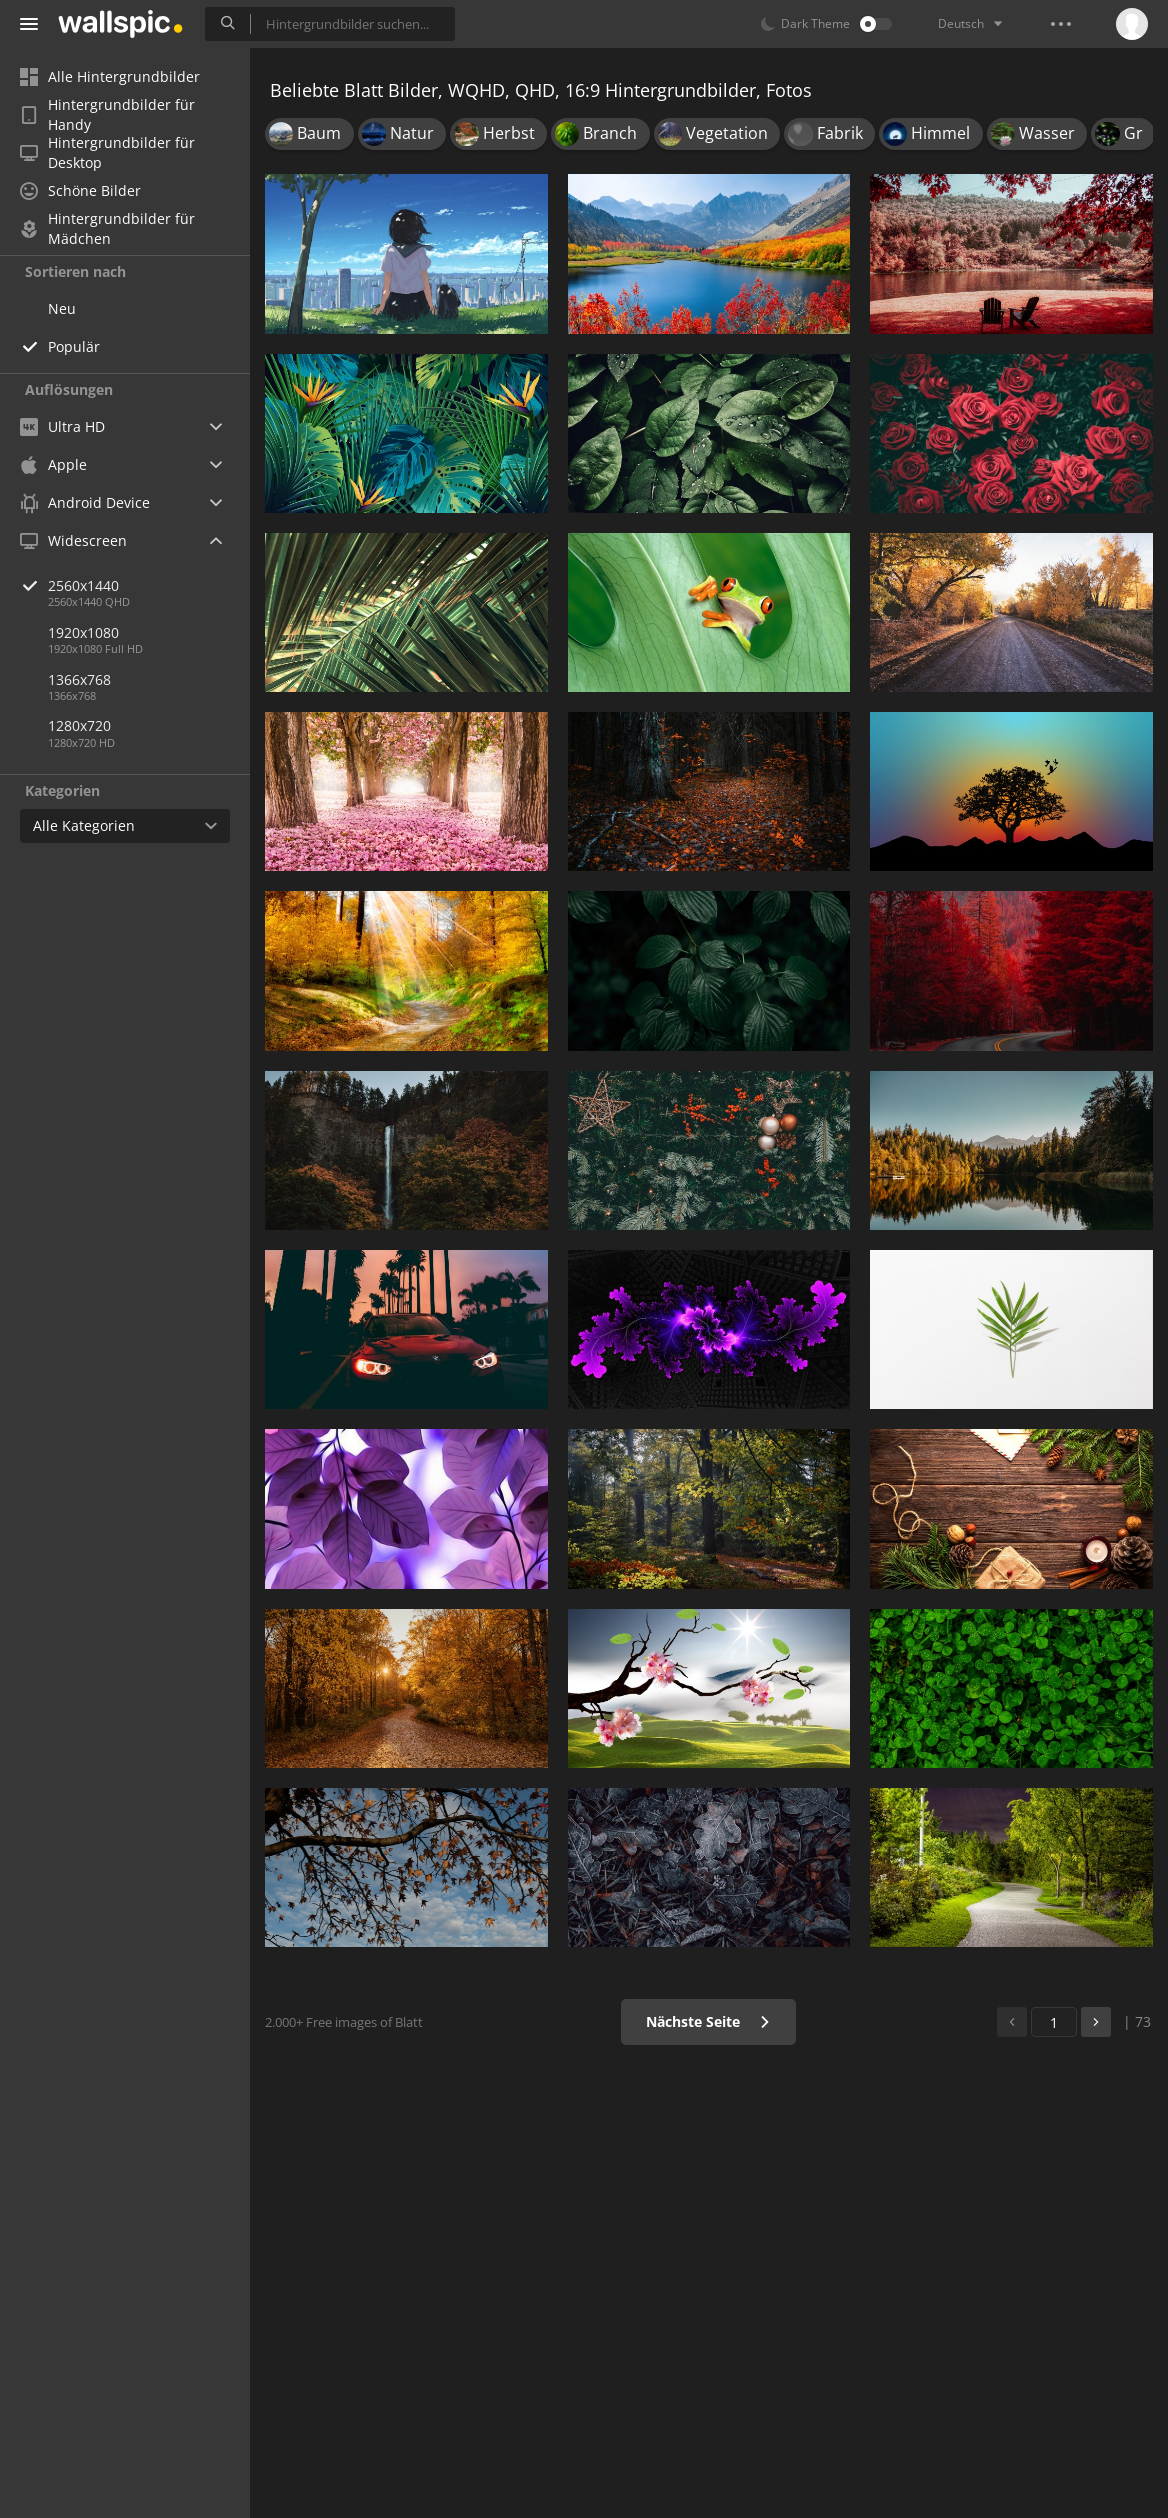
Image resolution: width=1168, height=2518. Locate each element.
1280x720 (79, 725)
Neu (62, 308)
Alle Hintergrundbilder (110, 76)
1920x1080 (83, 632)
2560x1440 (149, 585)
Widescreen (73, 540)
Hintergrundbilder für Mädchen (107, 229)
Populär (74, 346)
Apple (53, 464)
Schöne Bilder (80, 190)
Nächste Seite (708, 2021)
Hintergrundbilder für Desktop (107, 153)
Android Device (85, 503)
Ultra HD (62, 426)
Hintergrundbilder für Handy (107, 115)
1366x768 (79, 679)
